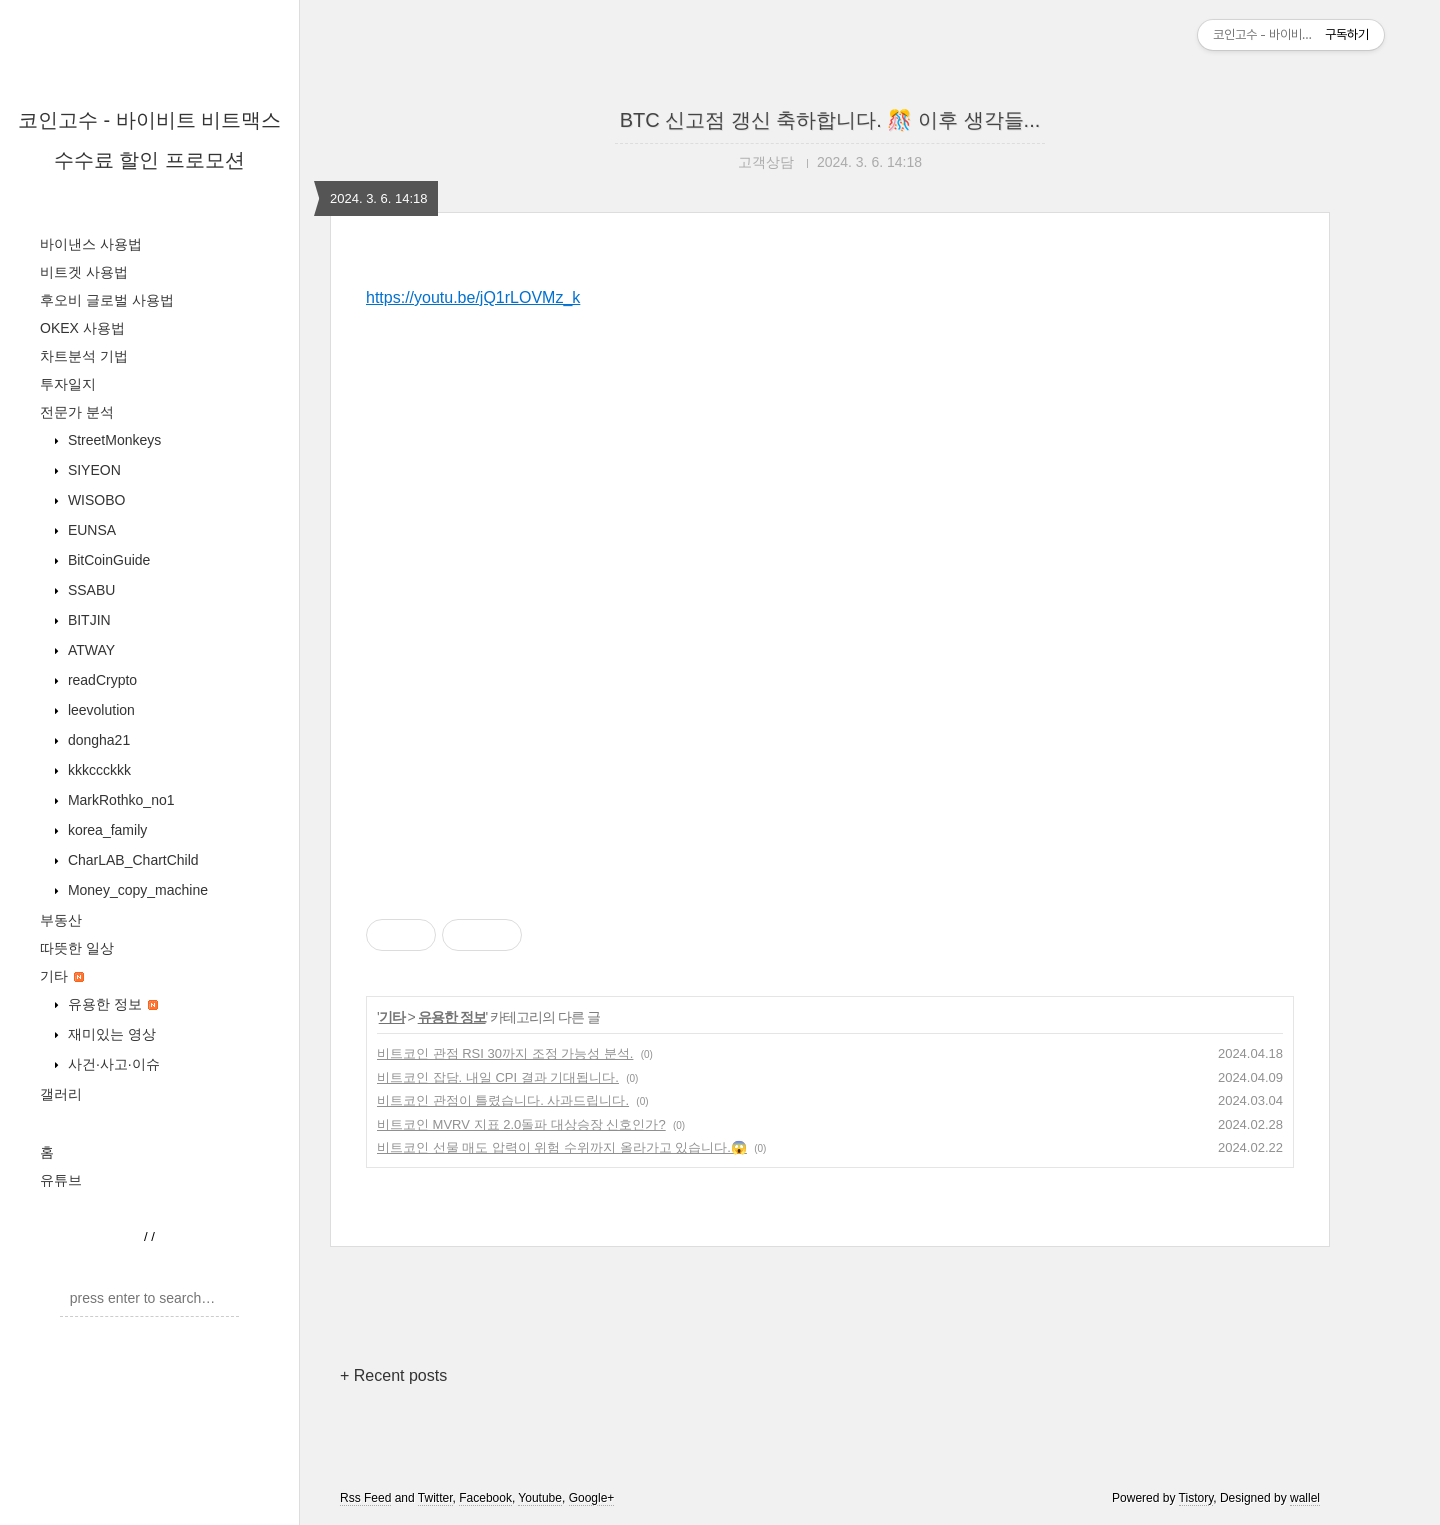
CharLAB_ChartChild (131, 860)
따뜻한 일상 (77, 948)
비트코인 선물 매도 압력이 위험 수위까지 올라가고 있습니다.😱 (562, 1147)
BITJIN (87, 620)
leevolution (99, 710)
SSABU (89, 590)
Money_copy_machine (136, 890)
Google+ (592, 1498)
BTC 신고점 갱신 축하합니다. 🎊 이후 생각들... (830, 120)
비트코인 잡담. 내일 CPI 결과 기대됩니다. (498, 1077)
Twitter (435, 1498)
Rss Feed (365, 1498)
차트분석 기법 (84, 356)
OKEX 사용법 (82, 328)
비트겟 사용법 (84, 272)
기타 (62, 976)
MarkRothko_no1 (119, 800)
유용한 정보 (111, 1004)
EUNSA (90, 530)
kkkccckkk (97, 770)
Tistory (1196, 1498)
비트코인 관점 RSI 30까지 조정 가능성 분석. (505, 1053)
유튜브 (61, 1180)
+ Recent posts (393, 1375)
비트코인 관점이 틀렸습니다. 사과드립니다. (503, 1100)
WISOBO (94, 500)
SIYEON (92, 470)
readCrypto (100, 680)
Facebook (485, 1498)
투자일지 (68, 384)
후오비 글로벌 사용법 (107, 300)
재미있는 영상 (110, 1034)
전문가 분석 (77, 412)
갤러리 (61, 1094)
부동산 (61, 920)
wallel (1305, 1498)
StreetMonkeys (112, 440)
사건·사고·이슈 (112, 1064)
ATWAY (89, 650)
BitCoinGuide (107, 560)
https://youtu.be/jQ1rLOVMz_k (473, 297)
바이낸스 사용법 (91, 244)
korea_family (105, 830)
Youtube (540, 1498)
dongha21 (97, 740)
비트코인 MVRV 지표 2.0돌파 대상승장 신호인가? (521, 1124)
